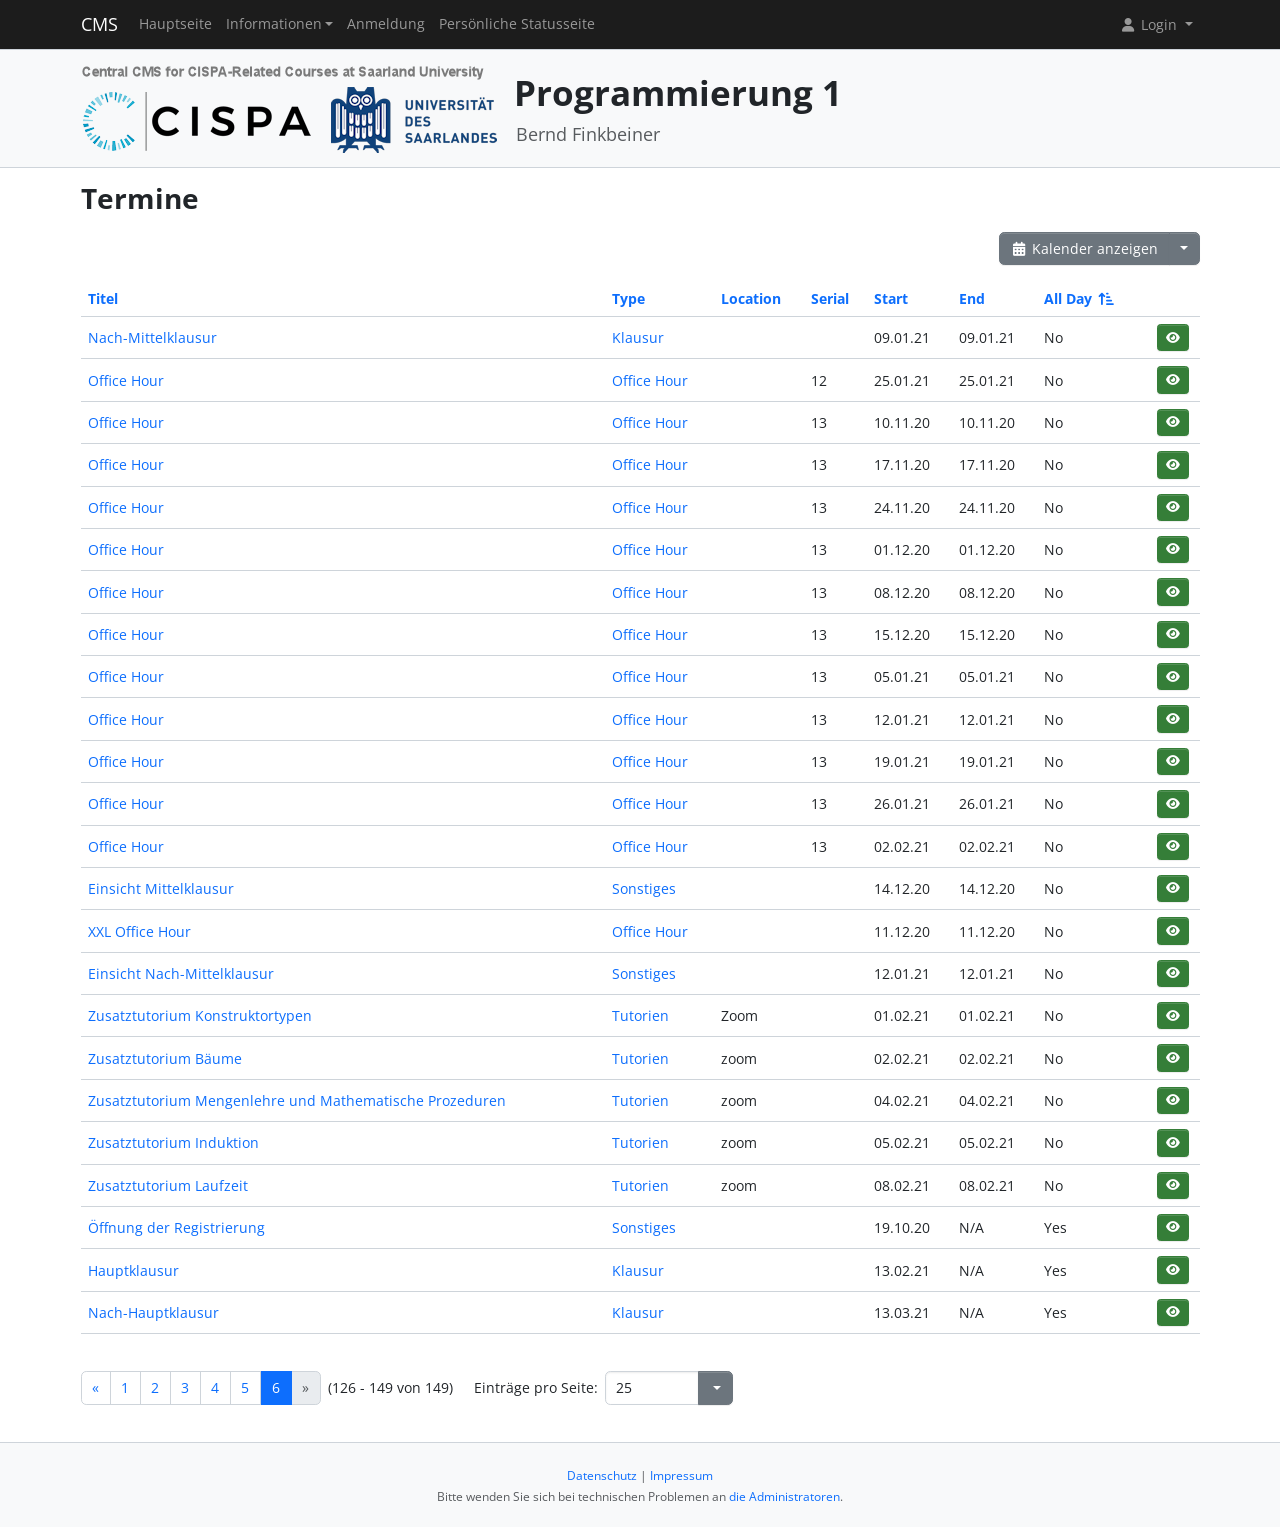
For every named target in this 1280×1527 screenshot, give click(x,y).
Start (891, 298)
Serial (830, 298)
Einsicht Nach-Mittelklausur (181, 973)
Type (628, 298)
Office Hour (126, 380)
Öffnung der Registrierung (176, 1227)
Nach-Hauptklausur (153, 1312)
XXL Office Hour (139, 931)
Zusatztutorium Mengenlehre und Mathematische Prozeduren (297, 1100)
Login (1150, 24)
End (972, 298)
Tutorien (640, 1015)
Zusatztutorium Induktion (173, 1142)
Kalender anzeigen (1085, 248)
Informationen (274, 24)
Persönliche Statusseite (517, 24)
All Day (1077, 298)
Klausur (638, 337)
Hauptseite (175, 24)
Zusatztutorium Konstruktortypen (200, 1015)
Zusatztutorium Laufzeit (168, 1185)
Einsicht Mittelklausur (161, 888)
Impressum (681, 1475)
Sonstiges (644, 888)
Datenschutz (602, 1475)
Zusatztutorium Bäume (165, 1058)
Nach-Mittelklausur (152, 337)
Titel (103, 298)
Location (751, 298)
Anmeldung (386, 24)
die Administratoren (784, 1496)
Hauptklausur (133, 1270)
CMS (99, 24)
